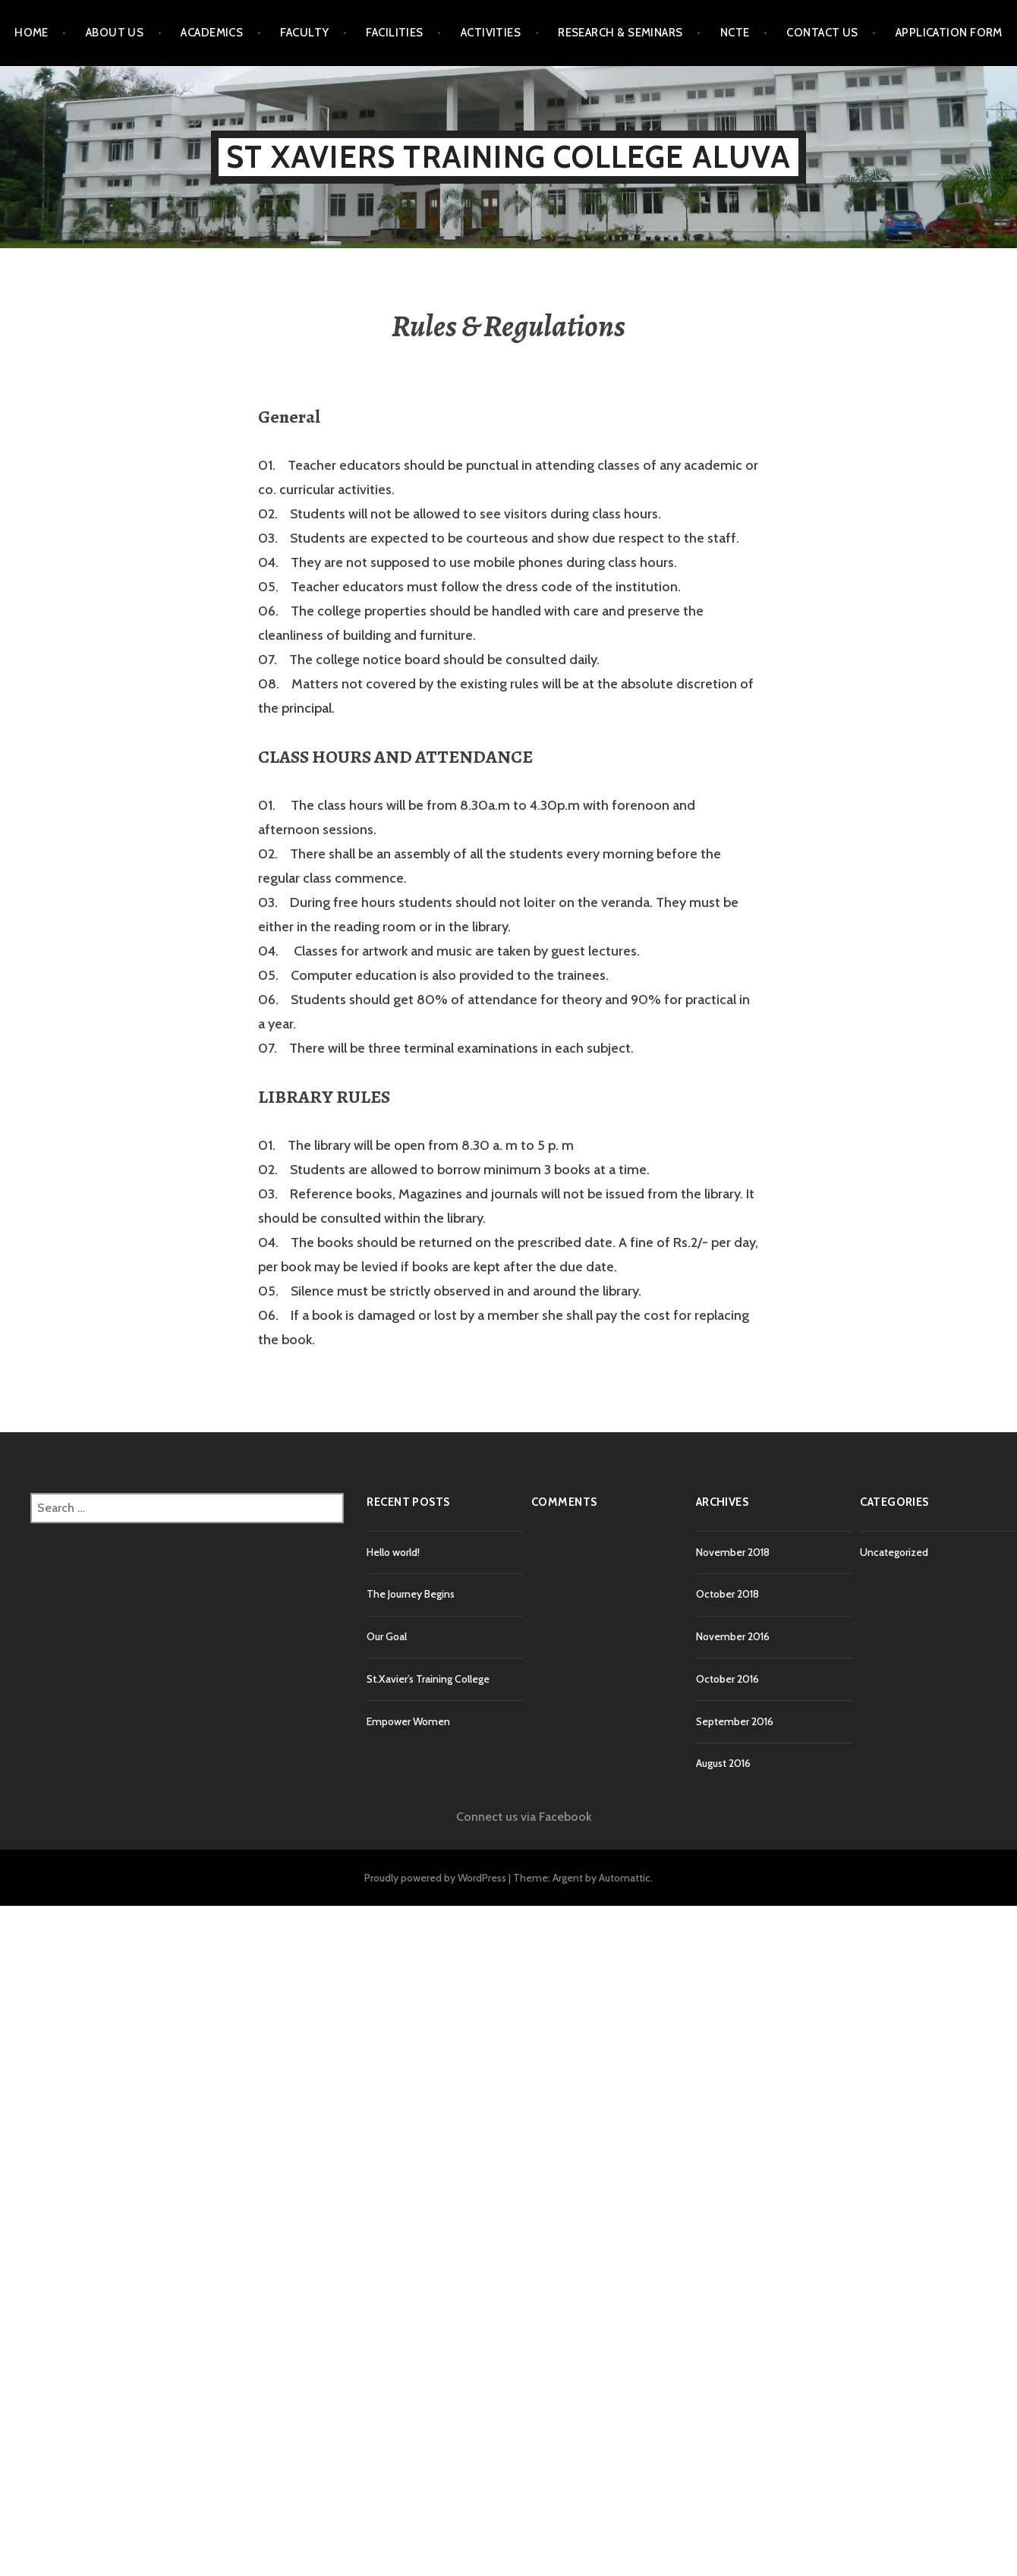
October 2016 (727, 1679)
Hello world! (393, 1552)
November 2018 (733, 1552)
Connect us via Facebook (524, 1816)
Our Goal (387, 1636)
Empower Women (408, 1721)
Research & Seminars (620, 32)
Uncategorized (894, 1552)
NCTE (735, 32)
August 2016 (723, 1763)
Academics (212, 32)
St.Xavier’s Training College (428, 1679)
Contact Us (822, 32)
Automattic (624, 1878)
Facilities (394, 32)
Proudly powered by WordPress (435, 1878)
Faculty (304, 32)
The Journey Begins (411, 1594)
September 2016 (734, 1721)
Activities (491, 32)
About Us (115, 32)
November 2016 (733, 1636)
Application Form (949, 32)
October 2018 (727, 1594)
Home (31, 32)
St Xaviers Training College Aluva (508, 156)
